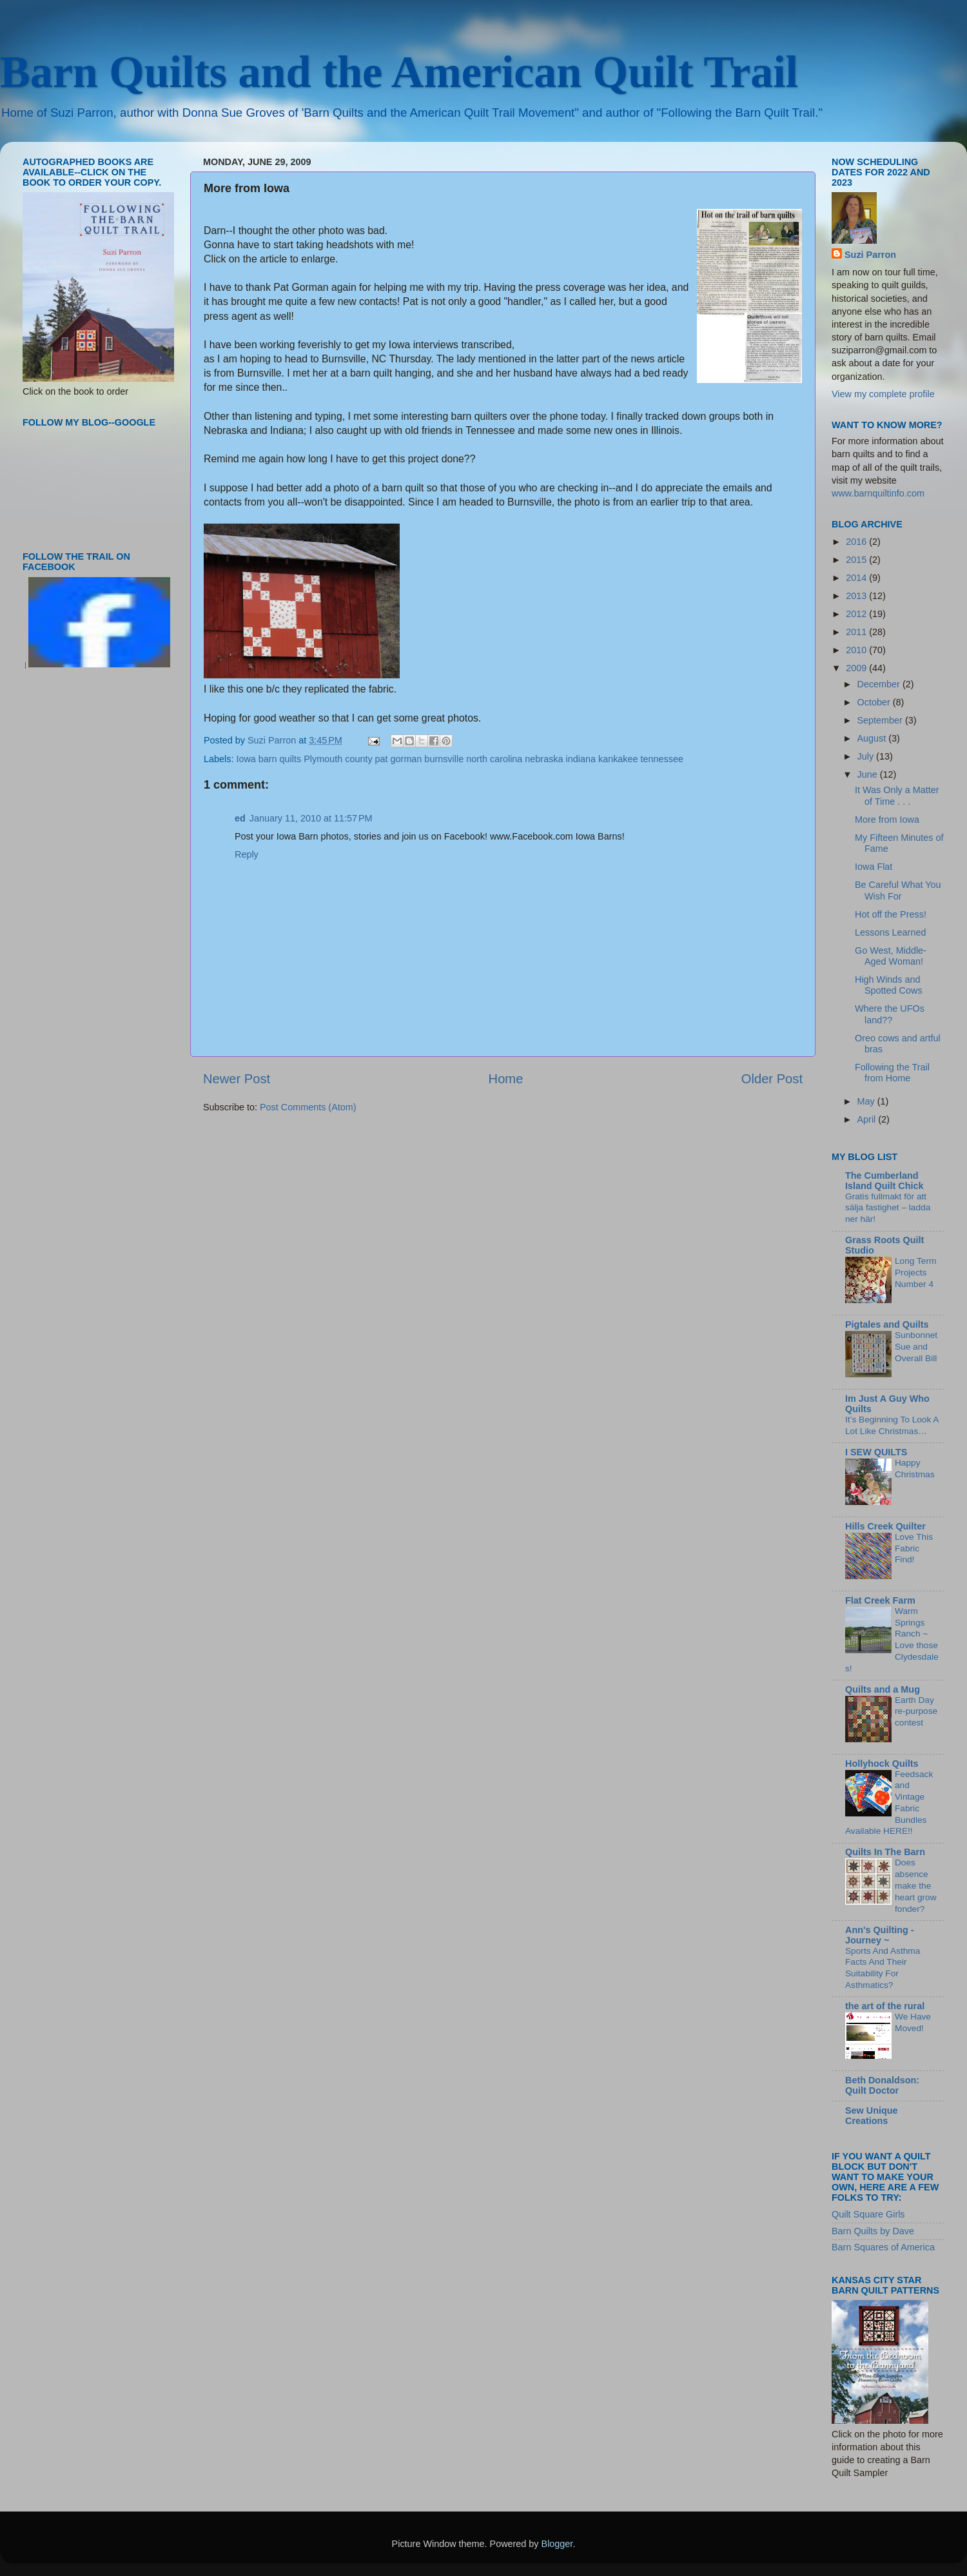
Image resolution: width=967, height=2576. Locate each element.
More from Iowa (887, 819)
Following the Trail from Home (892, 1072)
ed (240, 818)
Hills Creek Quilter (885, 1526)
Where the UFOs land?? (889, 1014)
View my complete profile (883, 394)
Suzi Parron (870, 255)
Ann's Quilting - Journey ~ (879, 1935)
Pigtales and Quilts (887, 1324)
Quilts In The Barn (885, 1852)
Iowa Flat (873, 866)
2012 (857, 614)
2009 (857, 668)
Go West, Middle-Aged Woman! (890, 956)
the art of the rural (884, 2006)
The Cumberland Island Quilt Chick (884, 1180)
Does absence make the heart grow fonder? (916, 1885)
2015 (857, 560)
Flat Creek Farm (880, 1600)
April (868, 1119)
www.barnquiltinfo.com (878, 493)
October (875, 702)
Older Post (772, 1079)
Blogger (557, 2544)
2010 (857, 650)
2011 (857, 632)
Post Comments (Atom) (308, 1107)
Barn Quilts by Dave (873, 2231)
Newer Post (236, 1079)
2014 (857, 578)
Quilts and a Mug (882, 1689)
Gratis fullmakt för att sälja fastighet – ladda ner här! (887, 1208)
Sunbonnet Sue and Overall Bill (916, 1346)
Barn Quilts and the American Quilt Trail (399, 72)
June (868, 774)
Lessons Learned (890, 932)
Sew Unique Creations (871, 2115)
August (873, 738)
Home (506, 1079)
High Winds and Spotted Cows (889, 985)
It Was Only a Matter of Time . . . (897, 795)
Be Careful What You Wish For (898, 890)
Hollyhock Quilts (882, 1763)
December (880, 684)
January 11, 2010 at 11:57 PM (311, 818)
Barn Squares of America (883, 2247)
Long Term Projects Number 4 (915, 1272)
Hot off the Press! (890, 914)
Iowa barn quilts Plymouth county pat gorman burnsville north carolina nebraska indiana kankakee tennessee (459, 759)
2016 (857, 541)
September (881, 720)
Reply (247, 854)
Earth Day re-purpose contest (916, 1711)
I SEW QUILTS (876, 1452)
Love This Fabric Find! (914, 1548)
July (867, 756)
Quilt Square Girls (868, 2214)
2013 (857, 596)
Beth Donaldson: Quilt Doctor (882, 2085)
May (867, 1101)
